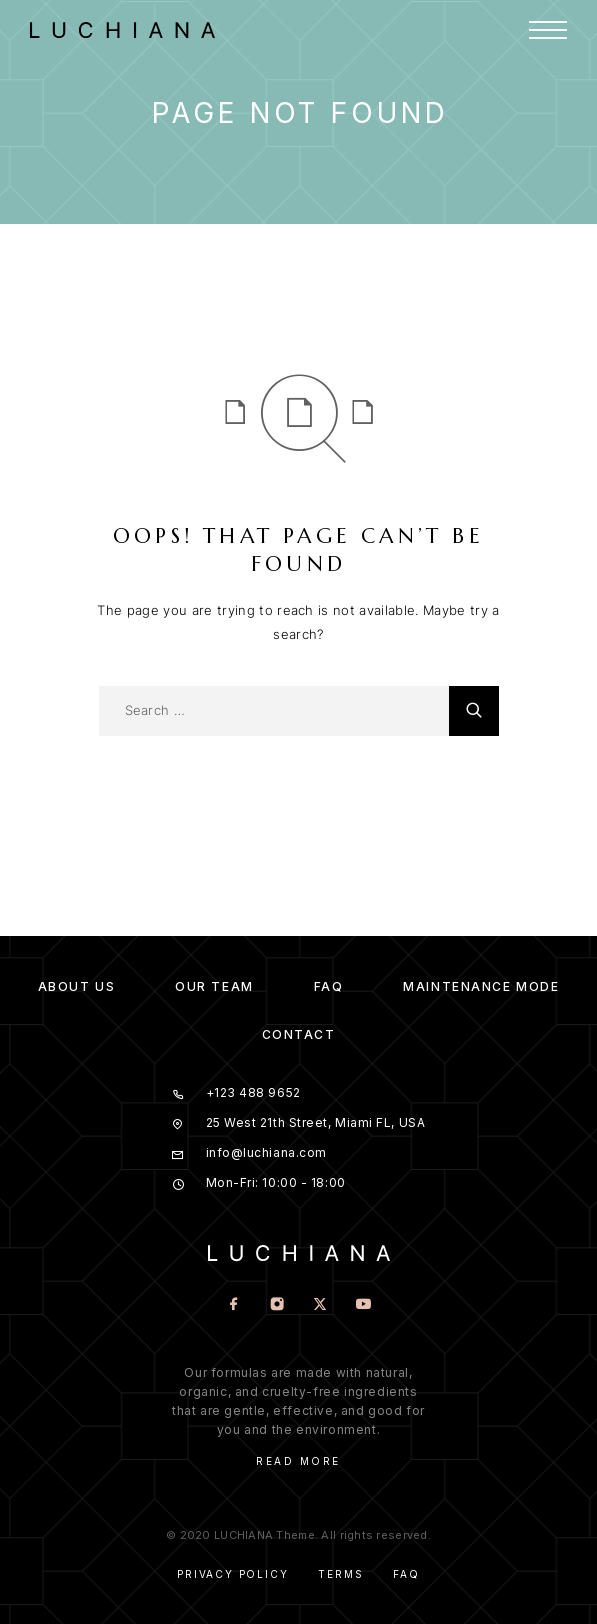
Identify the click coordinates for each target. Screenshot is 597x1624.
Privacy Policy (232, 1574)
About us (76, 986)
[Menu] (548, 30)
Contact (299, 1034)
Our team (214, 986)
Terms (340, 1574)
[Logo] (132, 30)
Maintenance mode (481, 986)
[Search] (474, 711)
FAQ (329, 986)
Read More (298, 1461)
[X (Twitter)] (320, 1305)
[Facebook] (234, 1305)
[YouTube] (363, 1305)
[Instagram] (277, 1305)
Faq (406, 1574)
